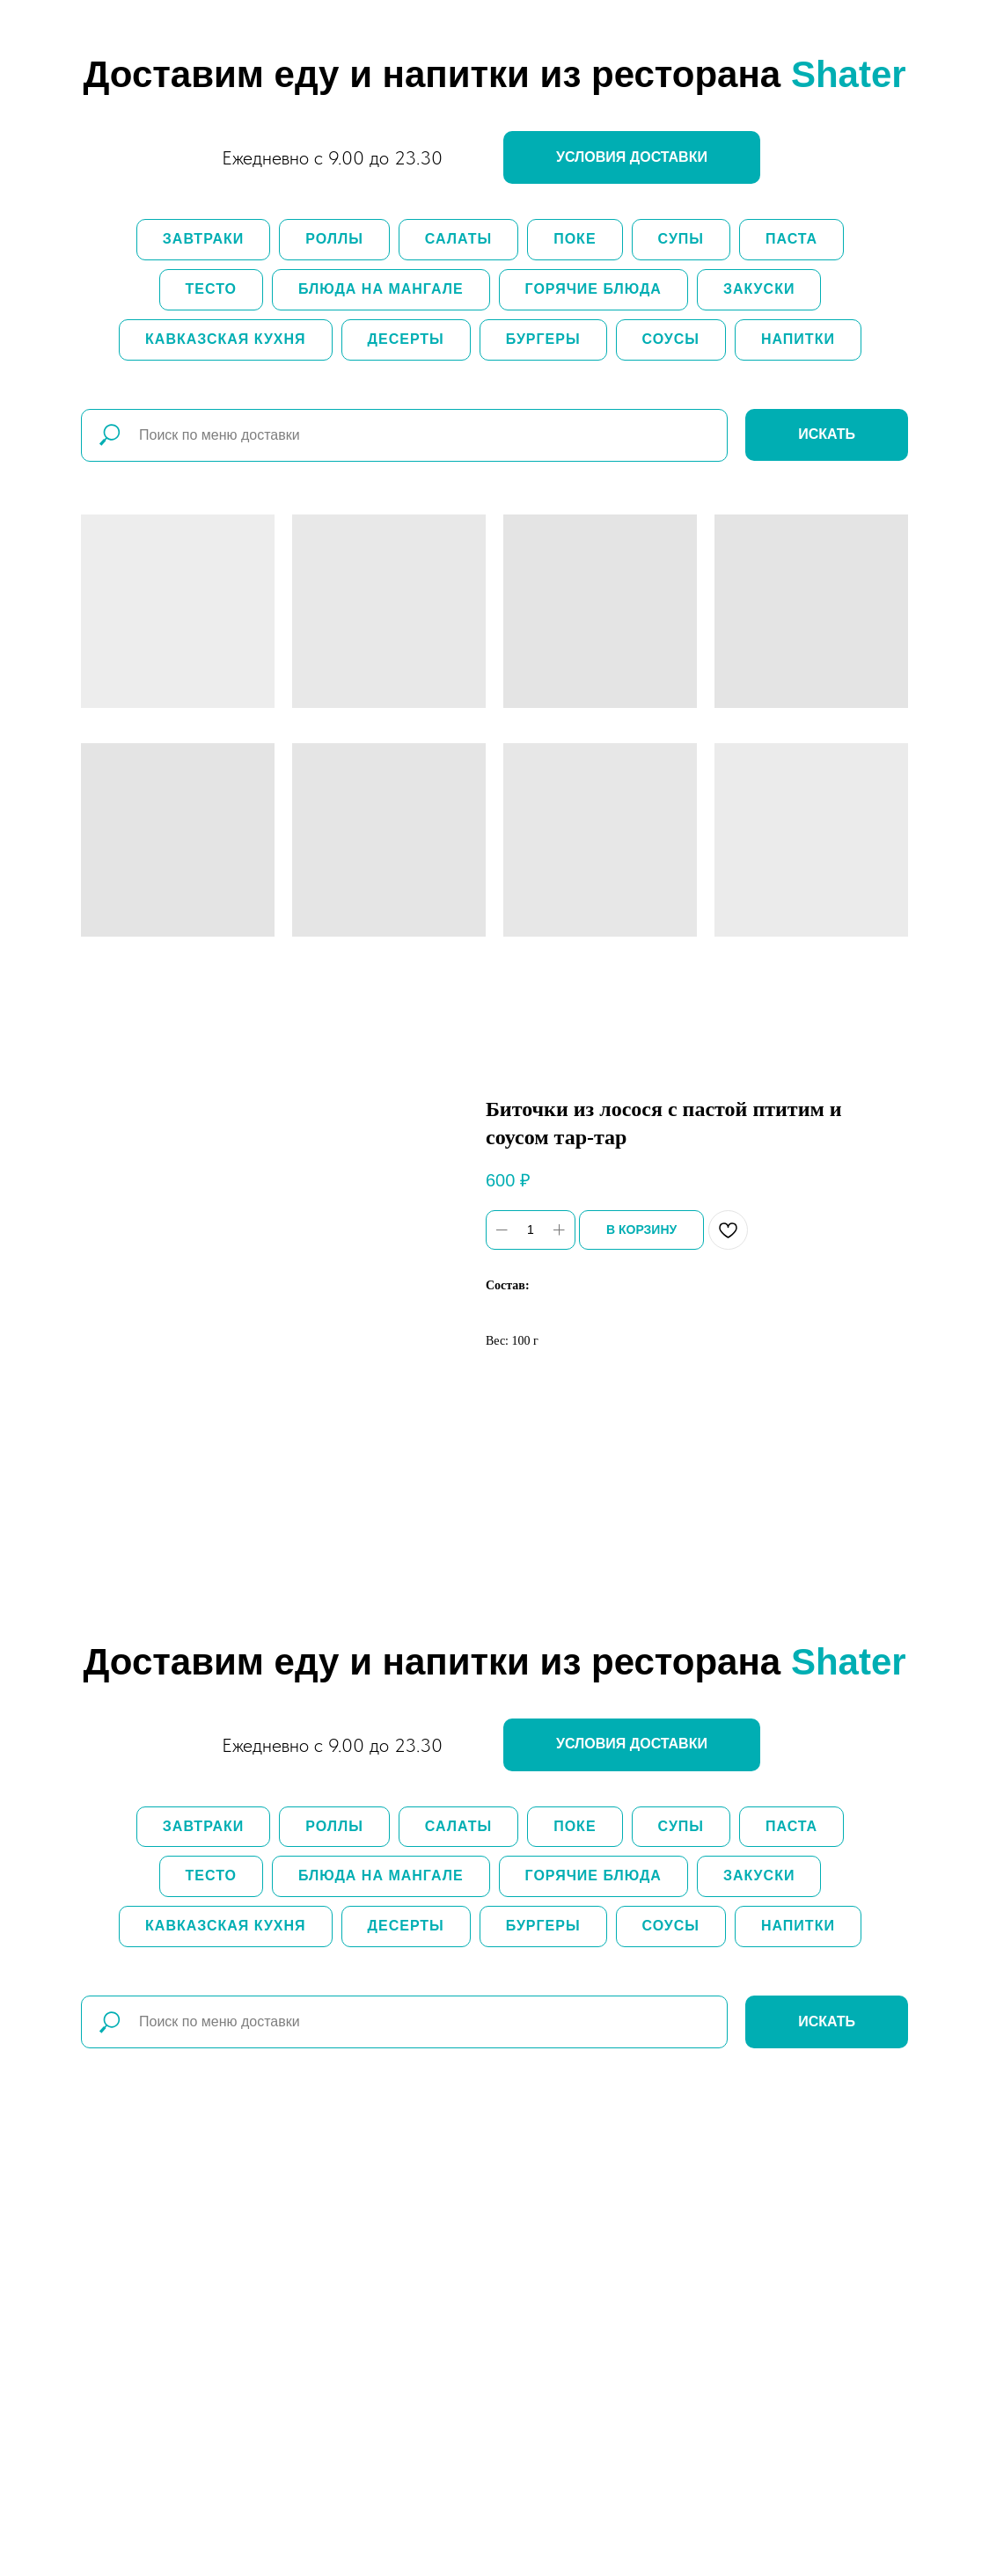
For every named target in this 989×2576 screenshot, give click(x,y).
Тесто (211, 288)
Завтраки (203, 238)
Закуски (759, 288)
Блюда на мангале (381, 288)
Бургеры (543, 339)
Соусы (671, 339)
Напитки (798, 339)
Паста (791, 238)
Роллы (334, 238)
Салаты (458, 238)
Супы (681, 238)
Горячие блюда (593, 288)
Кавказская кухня (225, 339)
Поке (574, 238)
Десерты (406, 339)
